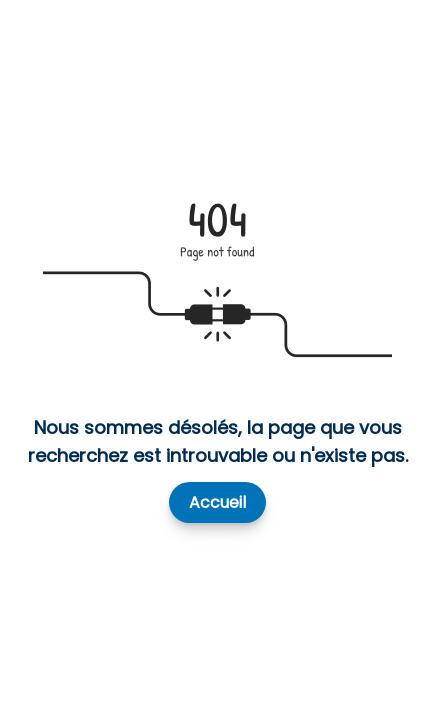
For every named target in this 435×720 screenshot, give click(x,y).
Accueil (217, 502)
